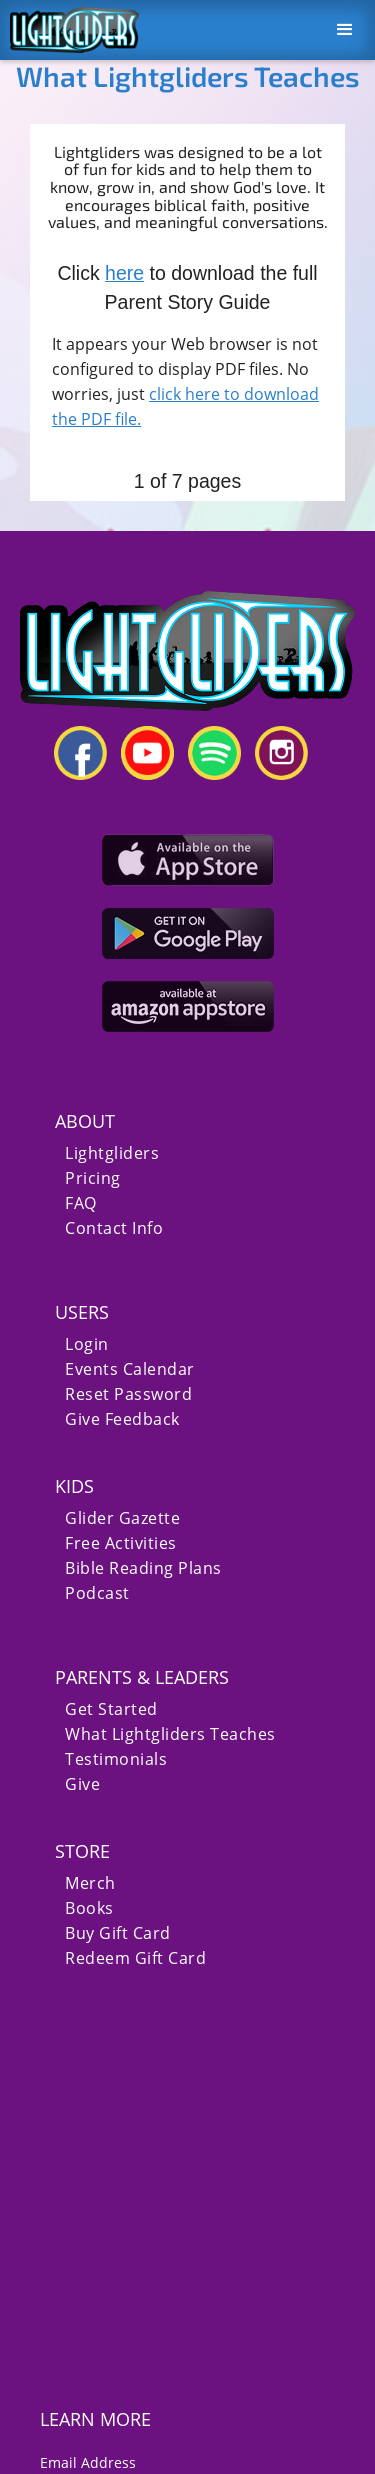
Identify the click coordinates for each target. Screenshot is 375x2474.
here (124, 273)
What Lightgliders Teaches (170, 1734)
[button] (345, 30)
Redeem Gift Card (135, 1958)
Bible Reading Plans (143, 1568)
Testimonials (116, 1759)
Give (82, 1784)
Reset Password (128, 1394)
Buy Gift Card (118, 1933)
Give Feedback (122, 1419)
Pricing (93, 1178)
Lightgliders (112, 1153)
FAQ (81, 1203)
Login (87, 1344)
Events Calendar (130, 1369)
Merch (90, 1883)
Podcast (97, 1593)
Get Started (111, 1709)
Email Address (96, 2462)
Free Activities (121, 1543)
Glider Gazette (122, 1518)
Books (89, 1908)
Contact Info (114, 1228)
